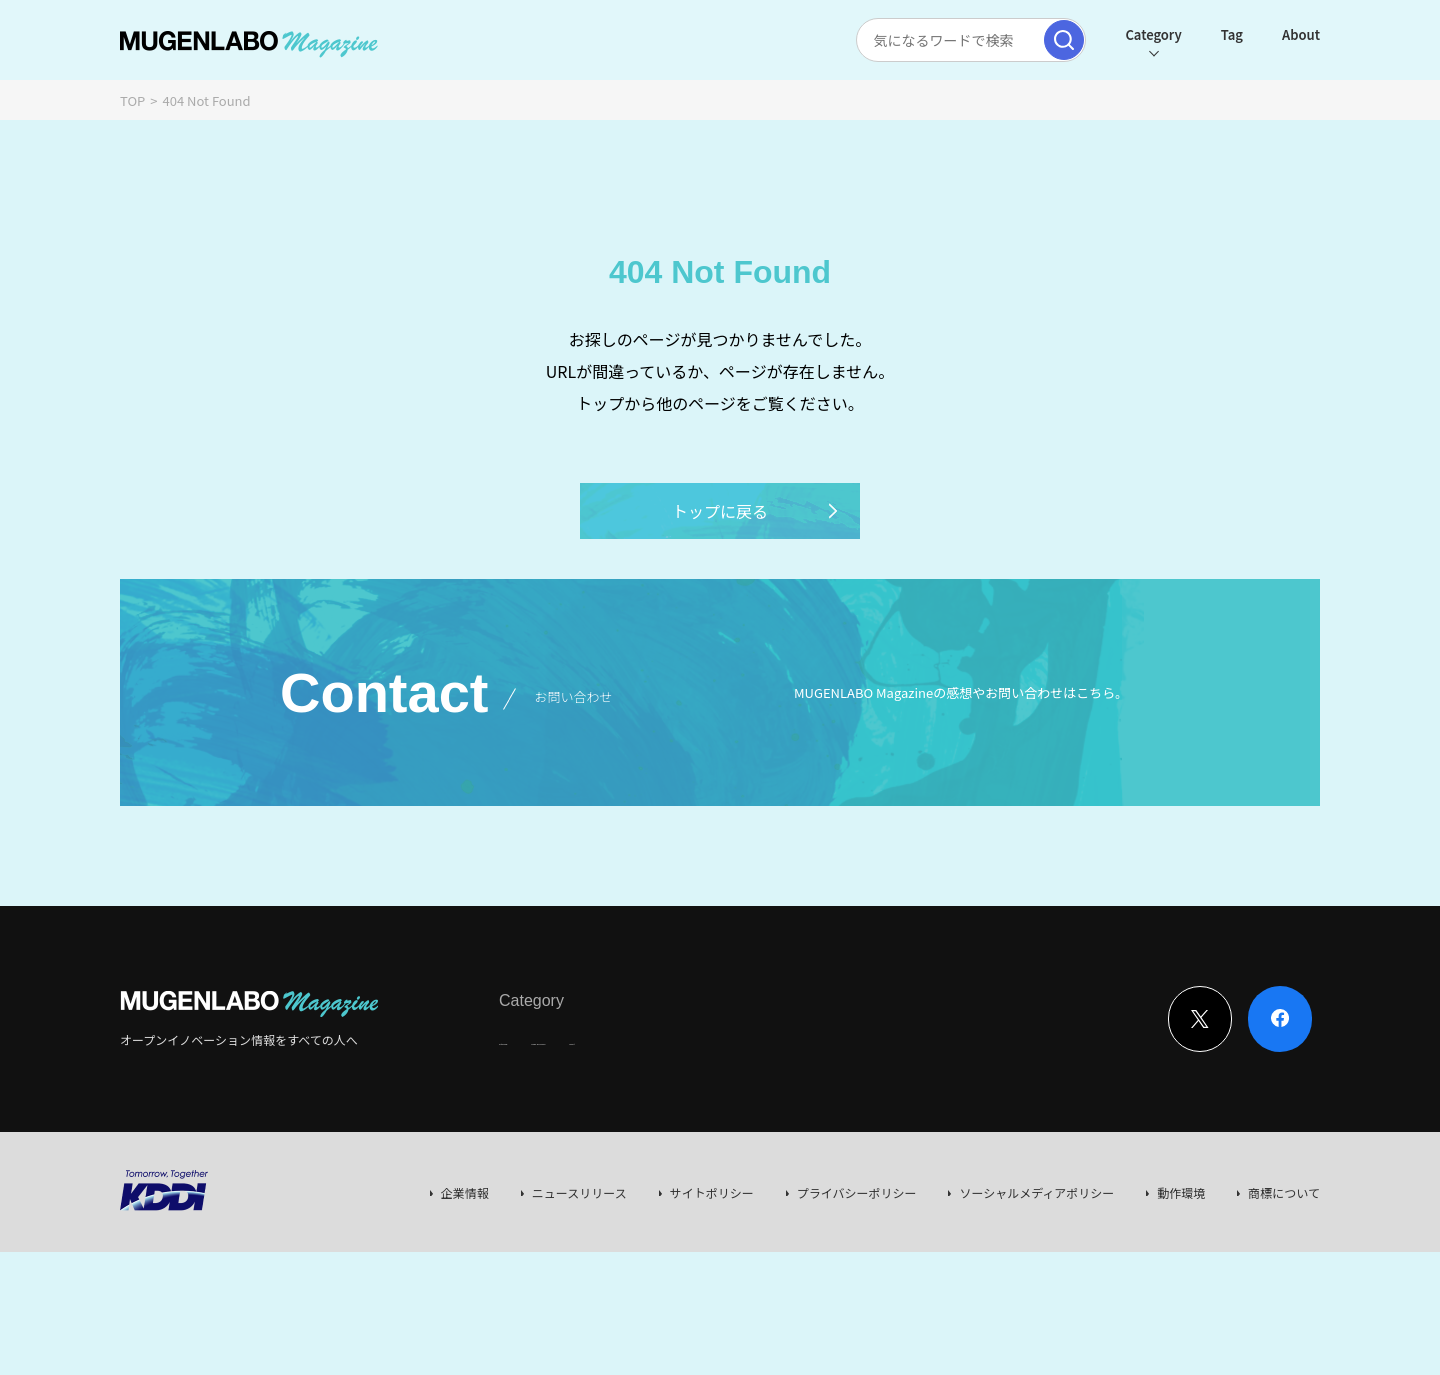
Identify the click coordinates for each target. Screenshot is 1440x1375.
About (1301, 34)
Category (1153, 34)
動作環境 (1181, 1192)
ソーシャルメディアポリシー (1036, 1192)
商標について (1284, 1192)
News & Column (620, 1039)
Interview (525, 1039)
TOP (132, 100)
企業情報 (465, 1192)
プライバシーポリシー (857, 1192)
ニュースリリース (579, 1192)
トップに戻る (756, 511)
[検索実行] (1064, 40)
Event (704, 1039)
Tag (1232, 34)
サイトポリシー (712, 1192)
